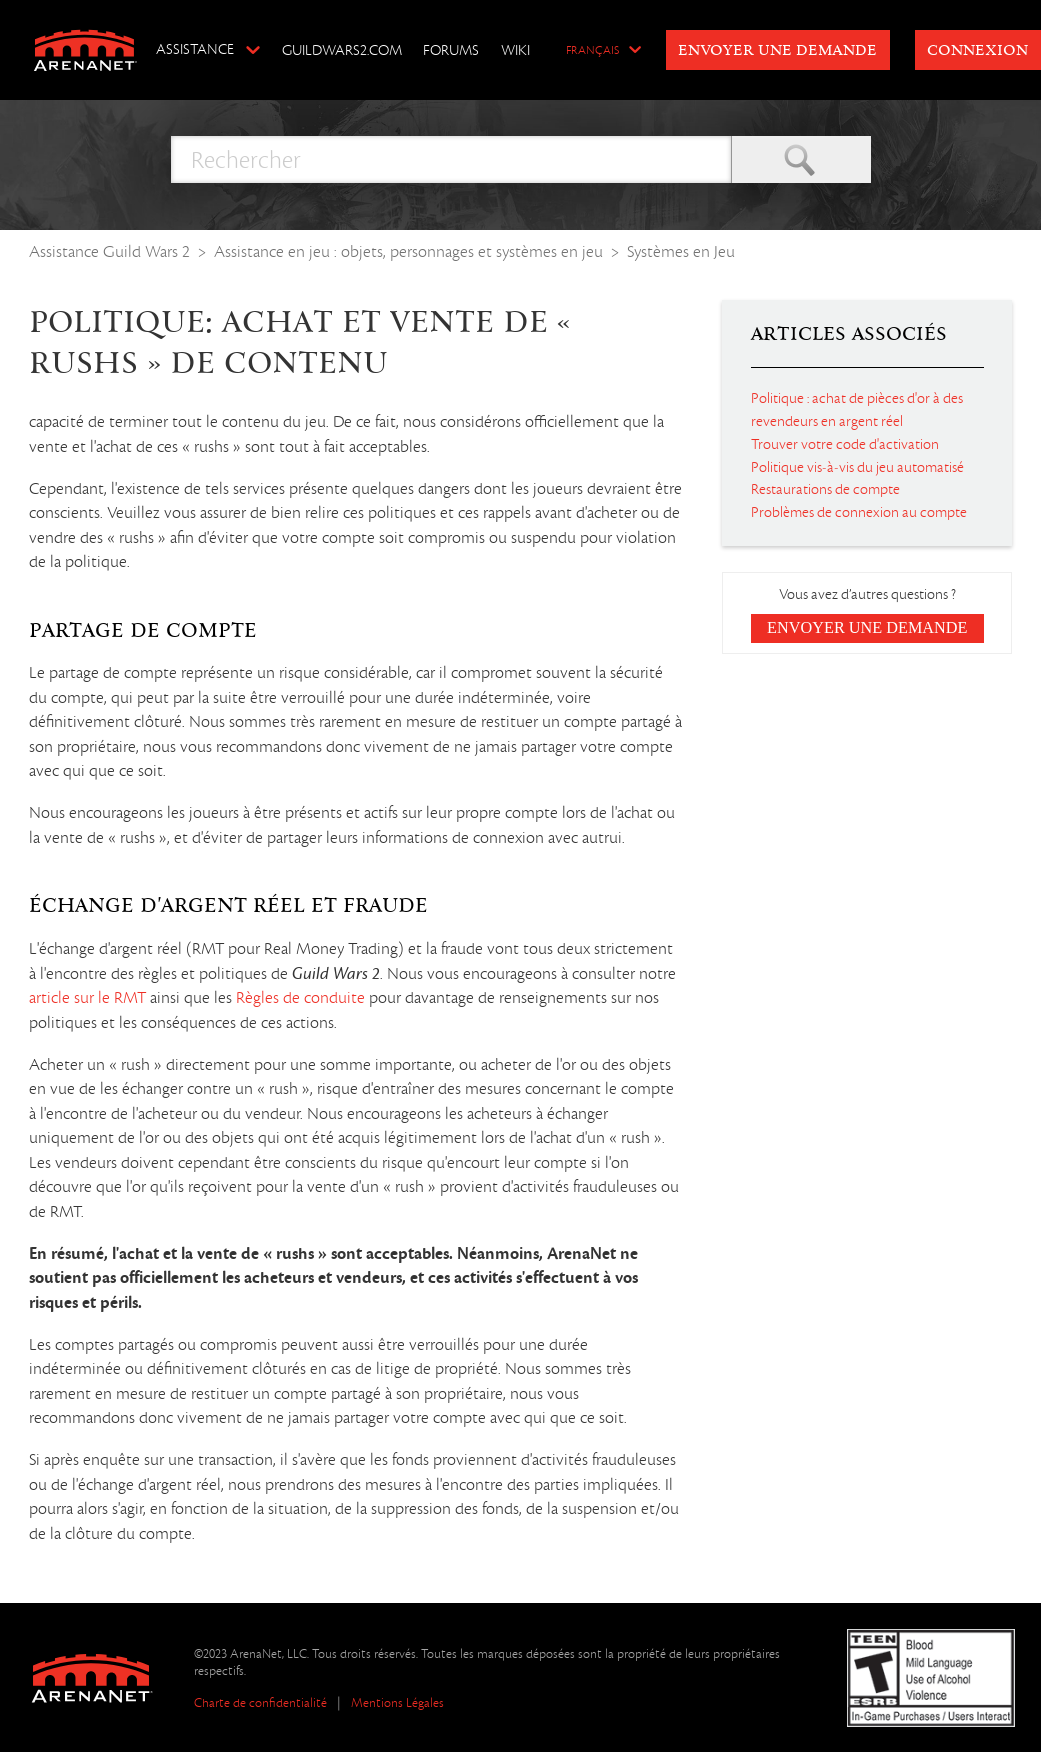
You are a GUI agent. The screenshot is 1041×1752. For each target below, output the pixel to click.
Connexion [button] (977, 51)
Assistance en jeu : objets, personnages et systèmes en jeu (408, 251)
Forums (451, 50)
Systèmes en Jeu (681, 251)
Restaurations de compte (825, 489)
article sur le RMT (87, 998)
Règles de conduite (300, 998)
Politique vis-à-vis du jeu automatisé (857, 467)
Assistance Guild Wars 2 (109, 251)
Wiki (515, 50)
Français (592, 51)
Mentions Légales (397, 1702)
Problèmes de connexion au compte (859, 512)
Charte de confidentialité (260, 1702)
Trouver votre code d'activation (845, 444)
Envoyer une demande (777, 51)
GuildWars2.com (342, 50)
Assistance (195, 49)
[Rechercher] (451, 159)
